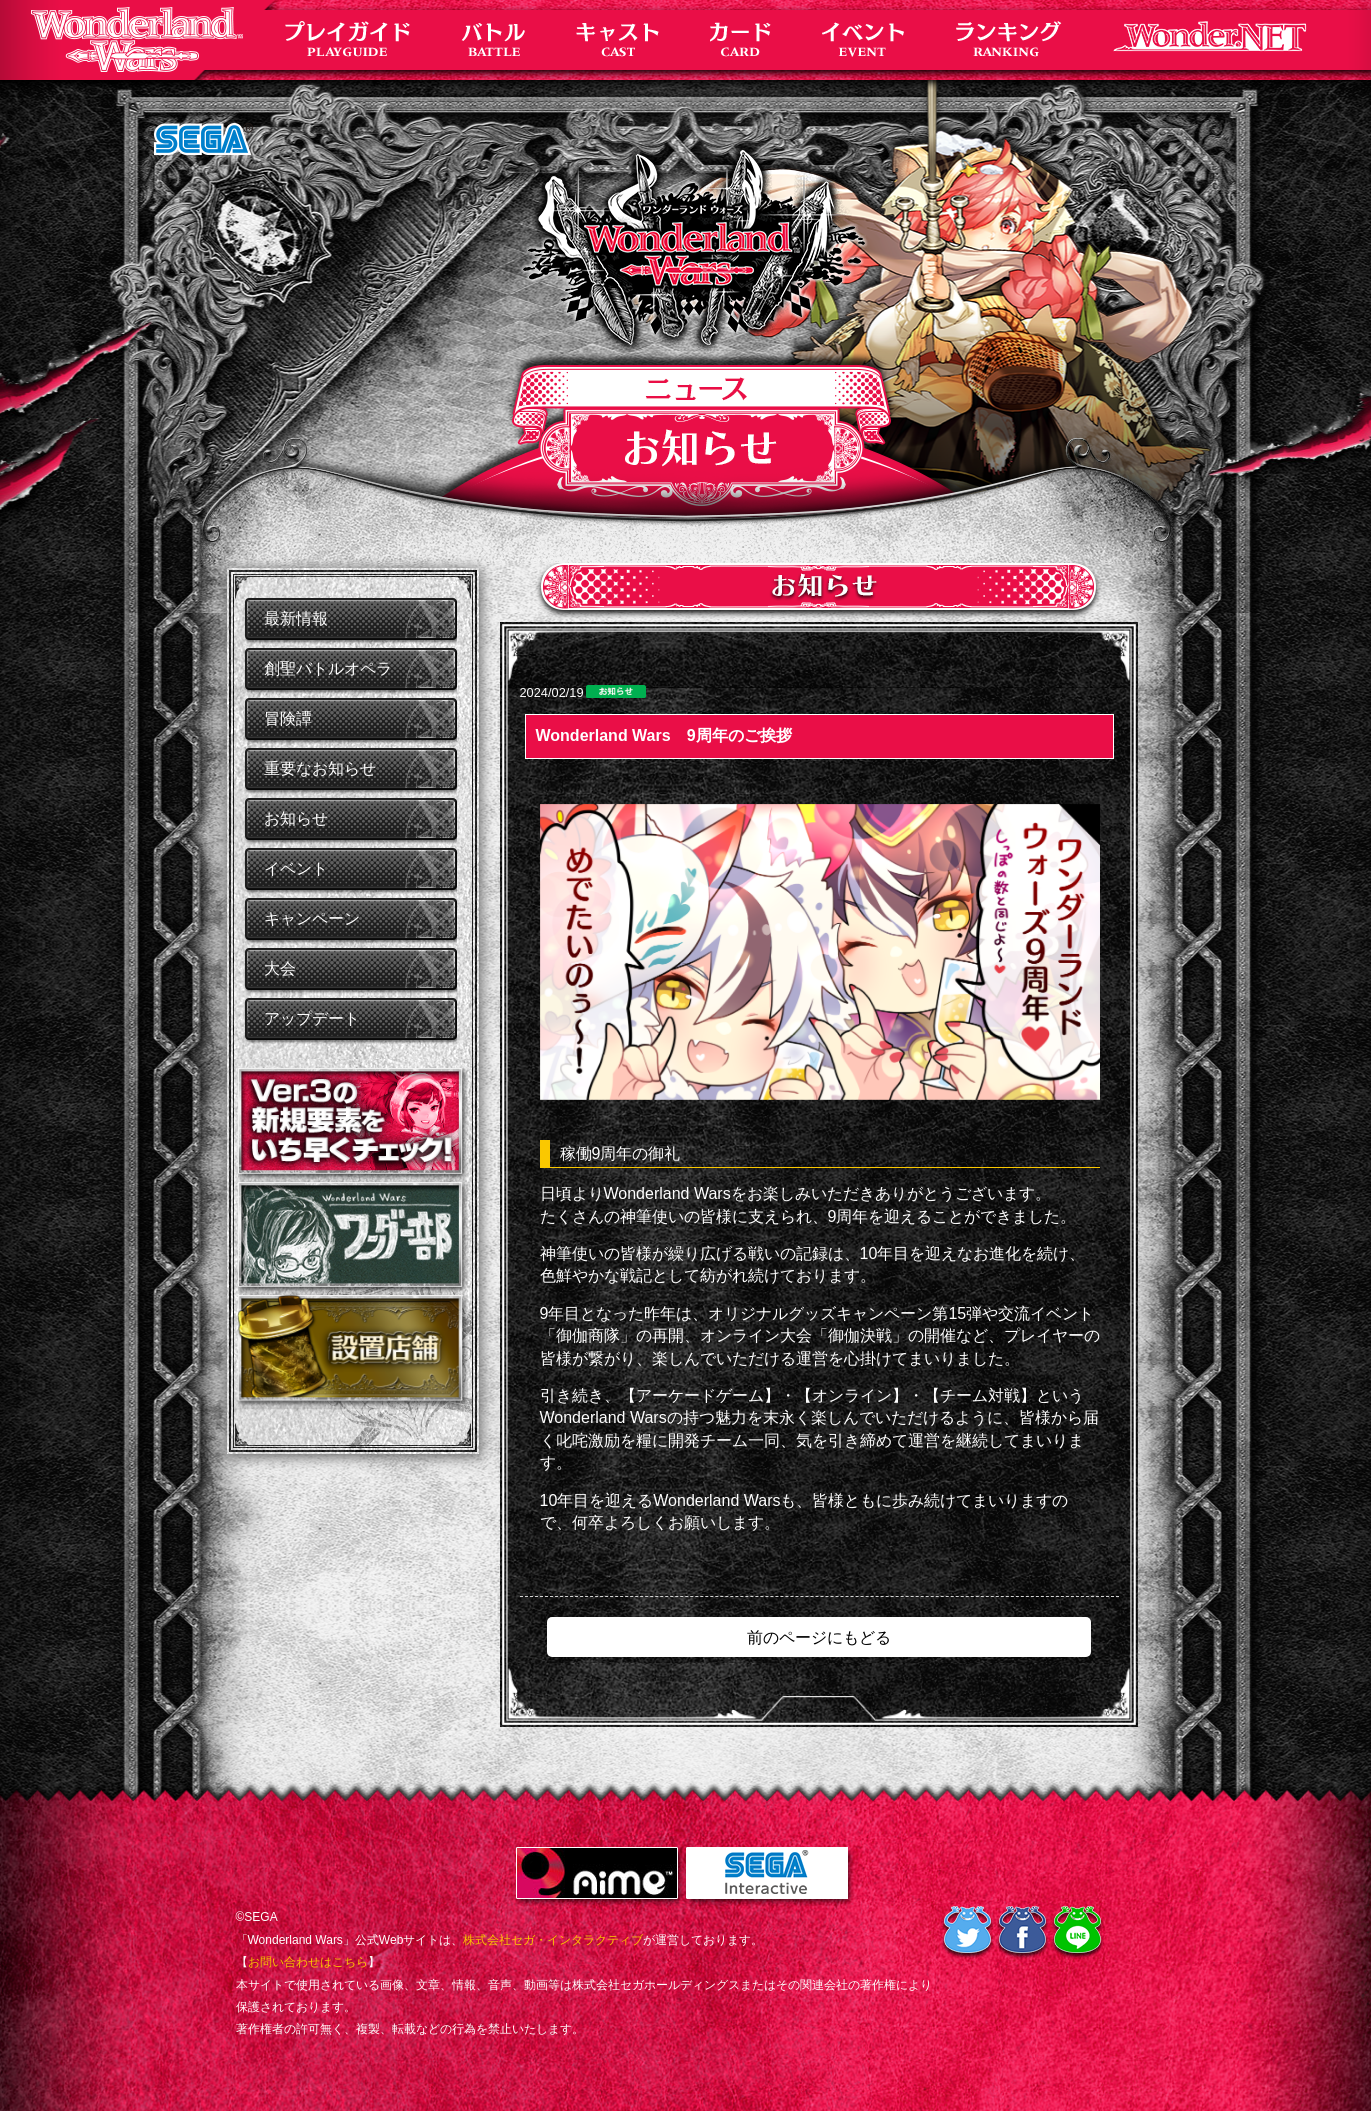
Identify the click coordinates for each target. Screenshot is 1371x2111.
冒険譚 (288, 718)
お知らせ (296, 818)
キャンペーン (312, 918)
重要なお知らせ (320, 768)
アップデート (312, 1018)
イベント (296, 868)
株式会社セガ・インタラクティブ (553, 1940)
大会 (280, 968)
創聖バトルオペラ (328, 668)
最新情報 (296, 618)
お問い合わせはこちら (308, 1962)
